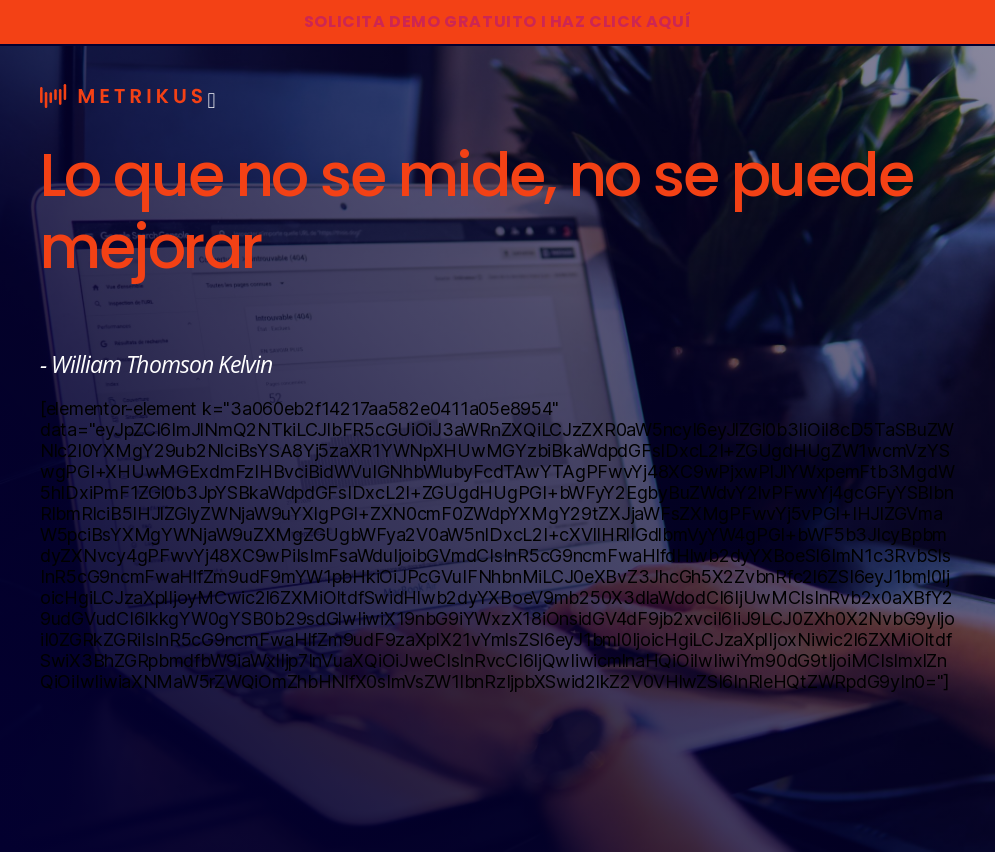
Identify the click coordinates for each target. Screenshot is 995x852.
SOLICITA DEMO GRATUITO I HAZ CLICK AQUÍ (497, 21)
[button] (211, 100)
